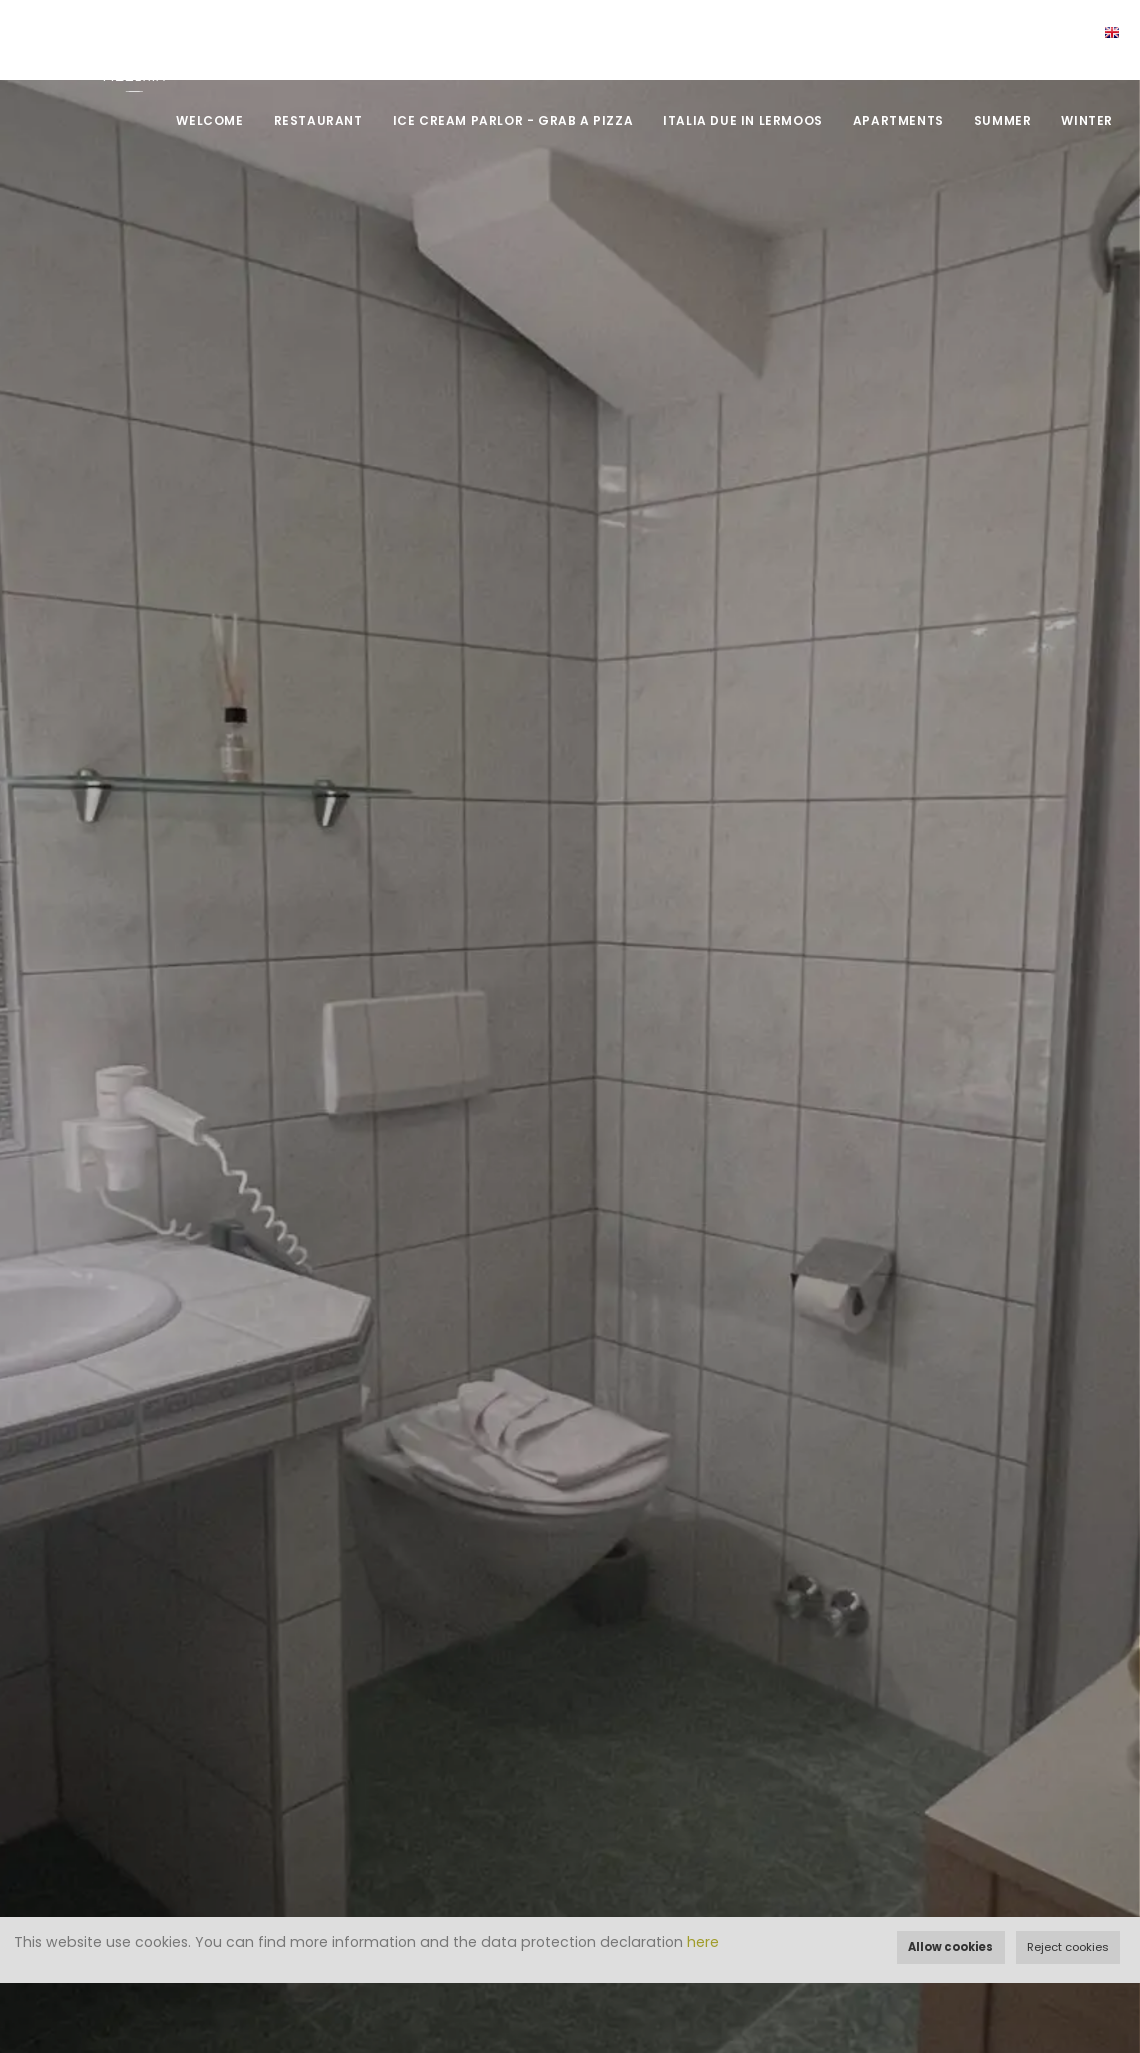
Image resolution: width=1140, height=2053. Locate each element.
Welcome (209, 120)
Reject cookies (1068, 1947)
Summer (1003, 120)
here (703, 1942)
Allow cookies (950, 1947)
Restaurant (318, 120)
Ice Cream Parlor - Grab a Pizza (513, 120)
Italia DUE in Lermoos (743, 120)
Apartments (898, 120)
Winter (1087, 120)
